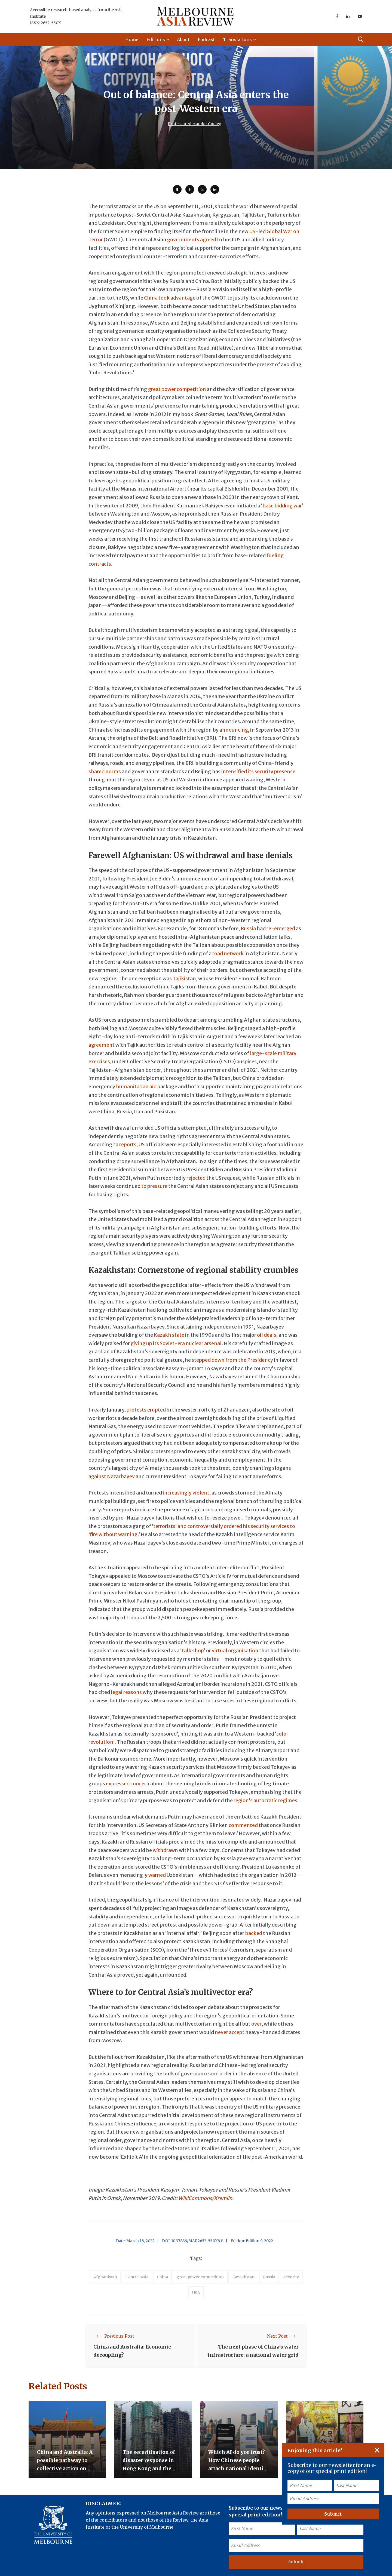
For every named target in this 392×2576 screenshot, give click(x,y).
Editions (156, 39)
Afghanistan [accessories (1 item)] (105, 2277)
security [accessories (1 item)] (291, 2277)
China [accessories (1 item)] (162, 2277)
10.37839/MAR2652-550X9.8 (197, 2240)
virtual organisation (235, 1650)
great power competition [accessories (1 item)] (200, 2277)
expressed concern (127, 1783)
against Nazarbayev (111, 1476)
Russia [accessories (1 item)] (269, 2277)
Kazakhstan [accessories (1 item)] (243, 2277)
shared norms (104, 771)
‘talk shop (192, 1650)
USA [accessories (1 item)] (196, 2292)
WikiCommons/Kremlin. (206, 2198)
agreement (101, 1045)
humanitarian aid (136, 1086)
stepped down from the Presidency (232, 1360)
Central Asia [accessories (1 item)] (136, 2277)
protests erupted (146, 1410)
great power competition (177, 389)
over (256, 2024)
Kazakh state (169, 1335)
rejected (196, 1178)
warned (157, 1875)
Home (132, 39)
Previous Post (113, 2336)
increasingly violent (186, 1493)
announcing (233, 730)
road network (228, 953)
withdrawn (166, 1850)
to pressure (154, 1186)
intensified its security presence (258, 771)
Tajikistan (184, 978)
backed (253, 1933)
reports (127, 1144)
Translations (237, 39)
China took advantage (170, 298)
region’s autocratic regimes (266, 1800)
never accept (229, 2032)
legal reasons (126, 1692)
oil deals (266, 1335)
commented (243, 1825)
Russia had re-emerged (268, 928)
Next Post (283, 2336)
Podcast (206, 39)
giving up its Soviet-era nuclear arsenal (176, 1343)
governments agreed (192, 239)
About (183, 39)
